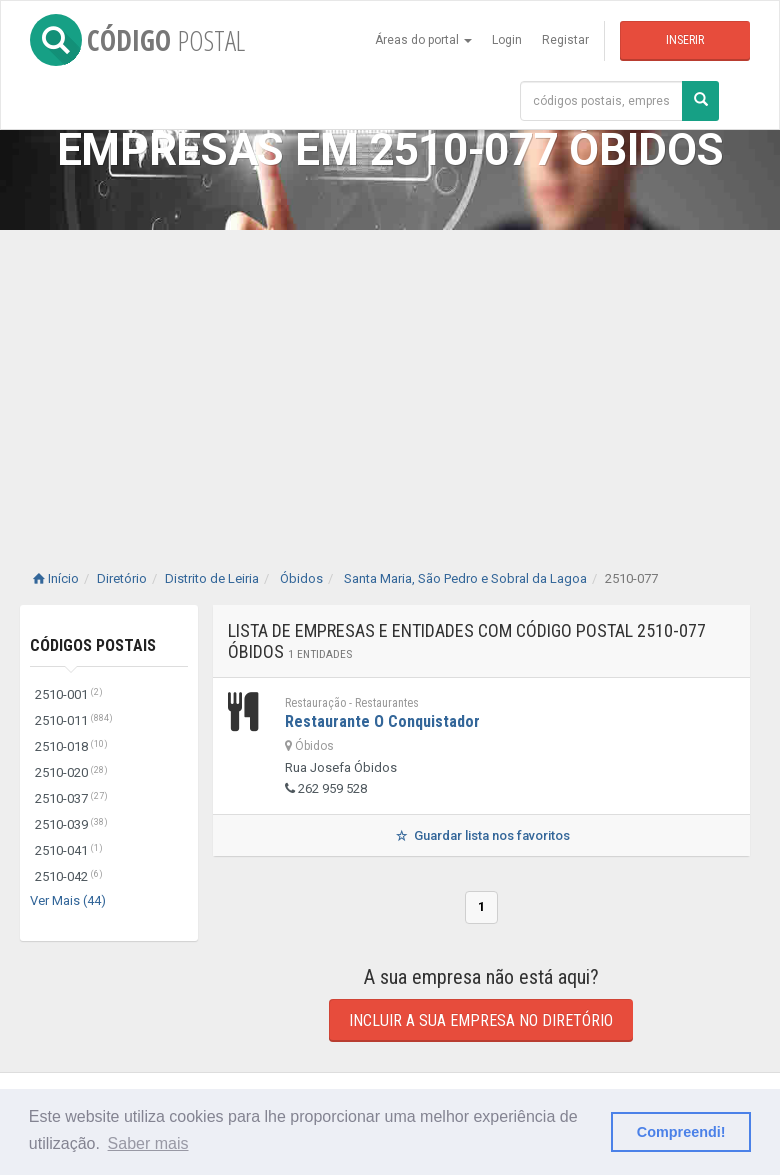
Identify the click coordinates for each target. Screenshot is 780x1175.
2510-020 (71, 772)
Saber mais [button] (148, 1143)
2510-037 (71, 798)
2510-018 (71, 746)
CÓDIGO (137, 40)
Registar (565, 40)
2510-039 (71, 824)
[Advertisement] (390, 380)
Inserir (685, 40)
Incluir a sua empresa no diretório (481, 1020)
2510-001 (69, 694)
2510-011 (74, 720)
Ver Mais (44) (68, 900)
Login (507, 40)
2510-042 (69, 876)
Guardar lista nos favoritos (481, 835)
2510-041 (69, 850)
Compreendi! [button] (681, 1132)
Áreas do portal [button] (423, 40)
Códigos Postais (93, 645)
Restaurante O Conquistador (382, 721)
